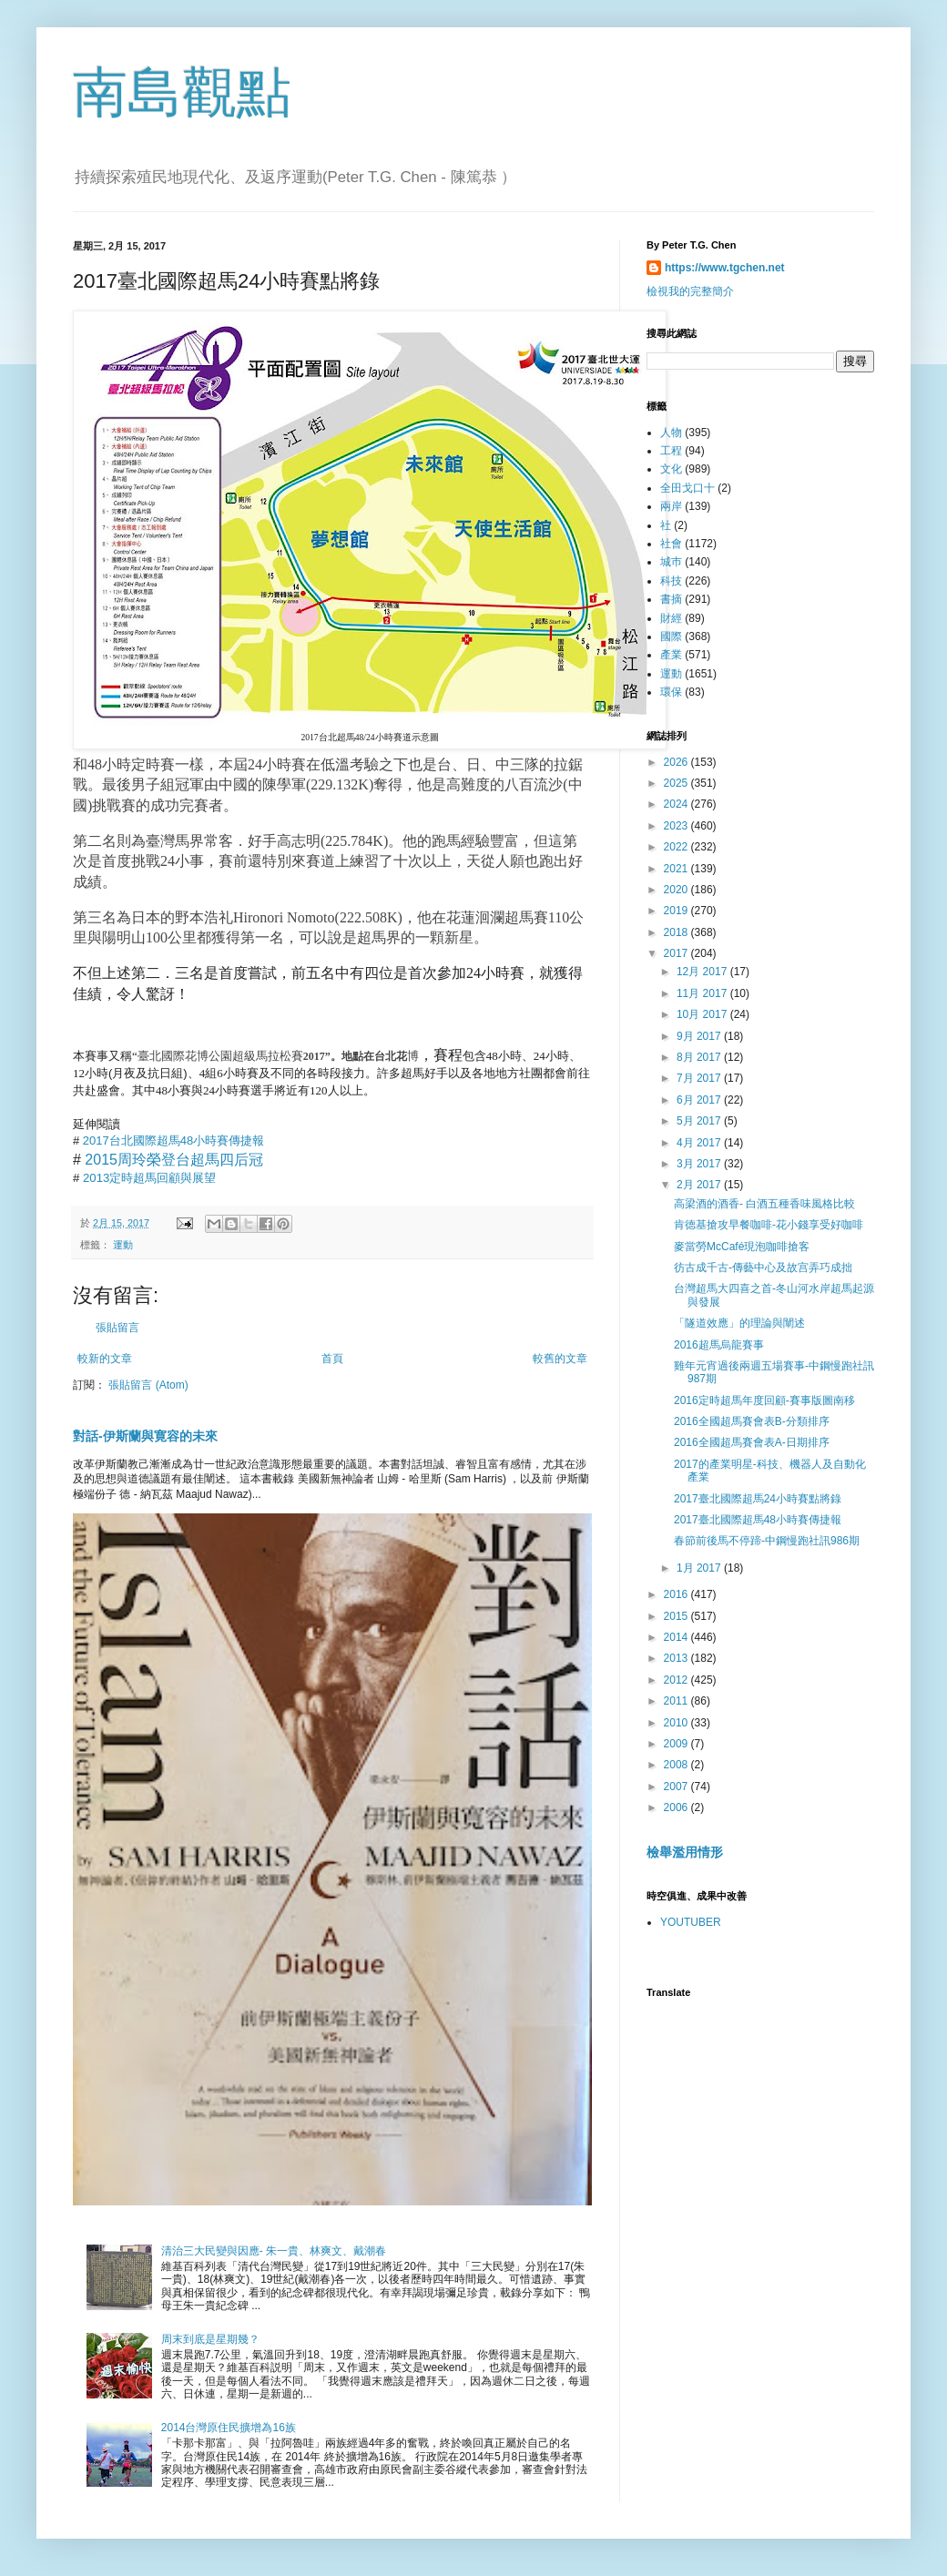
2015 (677, 1616)
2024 (677, 804)
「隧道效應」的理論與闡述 (739, 1323)
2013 (677, 1658)
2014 (677, 1637)
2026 (677, 762)
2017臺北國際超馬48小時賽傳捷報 (757, 1519)
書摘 (671, 599)
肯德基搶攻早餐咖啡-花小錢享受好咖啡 (768, 1224)
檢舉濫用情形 (685, 1852)
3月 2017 (700, 1163)
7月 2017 (700, 1078)
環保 (671, 692)
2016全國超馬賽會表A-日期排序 (752, 1442)
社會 (671, 543)
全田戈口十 (687, 488)
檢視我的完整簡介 (690, 291)
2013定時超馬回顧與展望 (149, 1178)
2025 (677, 783)
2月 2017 (700, 1184)
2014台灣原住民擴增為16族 (228, 2427)
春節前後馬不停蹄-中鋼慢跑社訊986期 (767, 1540)
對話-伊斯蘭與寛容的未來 (145, 1436)
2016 (677, 1594)
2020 (677, 889)
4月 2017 (700, 1142)
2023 (677, 826)
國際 (671, 636)
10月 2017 (703, 1014)
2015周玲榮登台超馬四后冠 (174, 1159)
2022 (677, 846)
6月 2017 (700, 1100)
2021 (677, 868)
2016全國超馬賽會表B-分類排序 (752, 1421)
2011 (677, 1701)
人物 (671, 432)
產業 (671, 654)
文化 (671, 469)
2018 (677, 932)
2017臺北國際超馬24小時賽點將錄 (757, 1498)
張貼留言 (117, 1327)
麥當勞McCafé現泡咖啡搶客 (742, 1246)
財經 (671, 618)
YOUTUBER (690, 1922)
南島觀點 (182, 92)
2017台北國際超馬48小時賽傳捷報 (173, 1140)
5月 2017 (700, 1121)
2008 (677, 1764)
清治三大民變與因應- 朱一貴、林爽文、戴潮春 (273, 2251)
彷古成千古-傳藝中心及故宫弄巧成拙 (763, 1267)
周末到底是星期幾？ (210, 2339)
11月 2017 (703, 993)
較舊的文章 (560, 1358)
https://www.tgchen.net (725, 267)
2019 (677, 910)
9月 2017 (700, 1036)
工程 (671, 450)
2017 (677, 953)
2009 (677, 1743)
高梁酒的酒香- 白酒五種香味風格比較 (764, 1203)
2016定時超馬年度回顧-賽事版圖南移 (764, 1400)
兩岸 (671, 506)
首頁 (332, 1358)
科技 (671, 581)
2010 (677, 1722)
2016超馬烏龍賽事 (719, 1345)
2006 (677, 1807)
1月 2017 (700, 1568)
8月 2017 (700, 1057)
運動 (123, 1244)
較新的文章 (104, 1358)
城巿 (671, 561)
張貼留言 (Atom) (148, 1385)
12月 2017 (703, 971)
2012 (677, 1680)
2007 (677, 1786)
